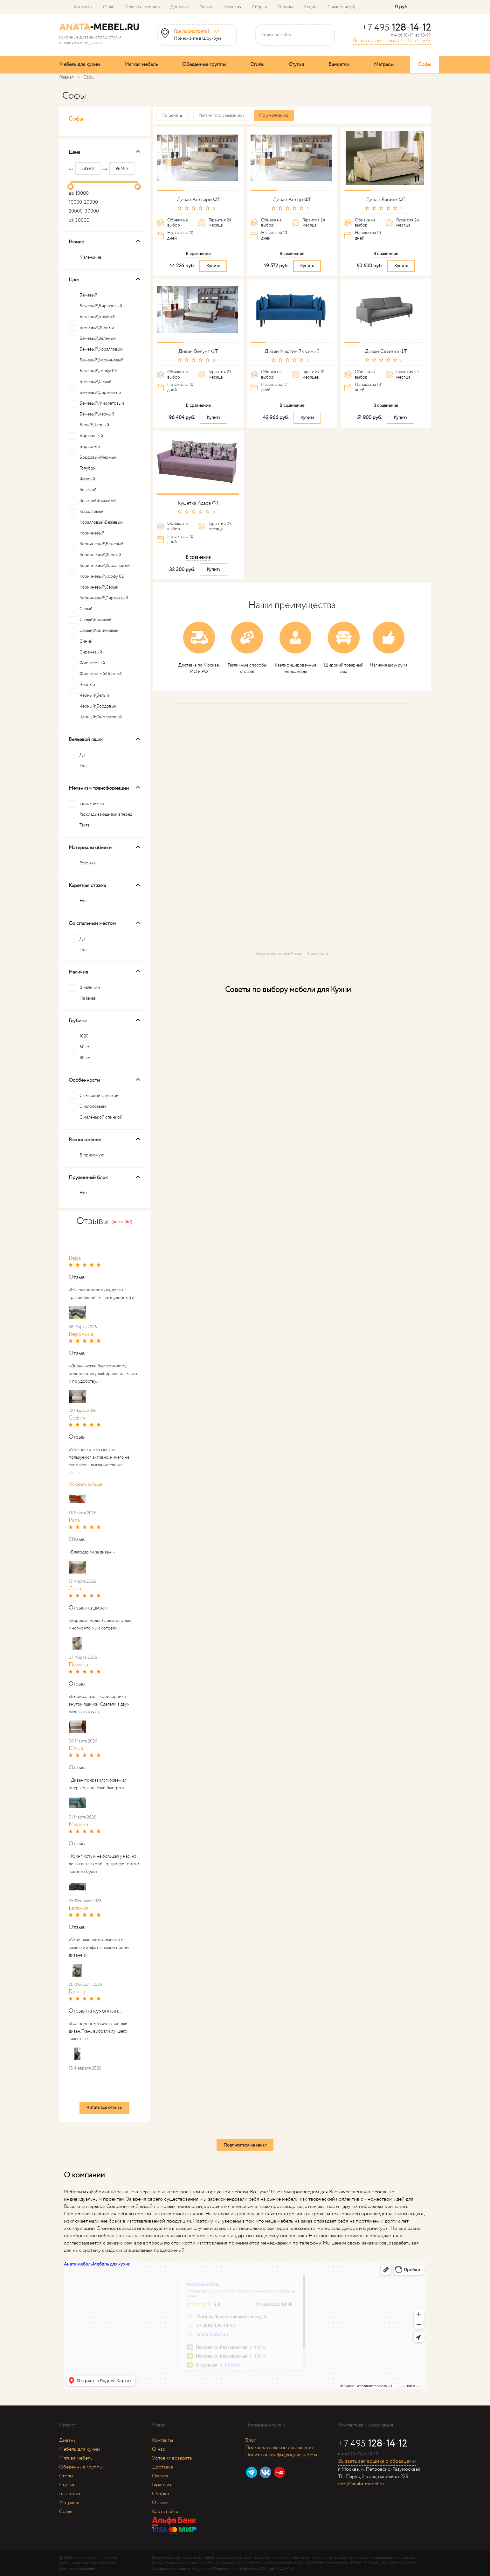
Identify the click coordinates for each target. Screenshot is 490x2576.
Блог (250, 2440)
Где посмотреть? (192, 31)
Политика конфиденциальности (281, 2455)
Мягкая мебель (141, 64)
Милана (78, 1824)
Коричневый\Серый (99, 587)
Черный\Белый (94, 695)
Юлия (76, 1748)
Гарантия (232, 7)
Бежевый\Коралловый (101, 349)
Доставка (179, 7)
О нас (108, 7)
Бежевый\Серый (95, 382)
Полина (78, 1665)
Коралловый (91, 511)
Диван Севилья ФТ (386, 351)
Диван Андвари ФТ (198, 199)
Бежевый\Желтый (96, 328)
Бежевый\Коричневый (101, 360)
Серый (86, 609)
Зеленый (88, 490)
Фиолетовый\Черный (100, 674)
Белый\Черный (94, 425)
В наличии (89, 987)
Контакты (83, 7)
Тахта (84, 825)
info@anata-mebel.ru (361, 2484)
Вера (75, 1258)
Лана (75, 1589)
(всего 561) (122, 1221)
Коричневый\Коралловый (104, 565)
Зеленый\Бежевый (97, 501)
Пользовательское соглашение (279, 2447)
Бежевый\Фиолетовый (101, 403)
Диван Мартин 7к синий (292, 351)
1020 (83, 1036)
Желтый (87, 479)
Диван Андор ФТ (292, 199)
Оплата (206, 7)
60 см (85, 1047)
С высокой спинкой (99, 1096)
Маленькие (90, 257)
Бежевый (88, 295)
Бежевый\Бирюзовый (100, 306)
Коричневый (91, 533)
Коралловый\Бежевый (101, 522)
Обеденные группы (204, 64)
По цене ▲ (172, 115)
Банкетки (338, 64)
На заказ (87, 998)
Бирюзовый (91, 436)
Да (82, 755)
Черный (87, 684)
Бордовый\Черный (98, 457)
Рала (74, 1520)
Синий (86, 641)
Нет (83, 766)
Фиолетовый (92, 663)
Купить (213, 266)
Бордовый (89, 446)
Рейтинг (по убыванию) (221, 115)
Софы (424, 64)
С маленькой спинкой (100, 1117)
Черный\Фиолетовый (100, 717)
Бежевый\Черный (96, 414)
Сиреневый (90, 652)
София (77, 1418)
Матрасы (384, 64)
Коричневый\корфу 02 (101, 576)
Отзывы (285, 7)
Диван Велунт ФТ (198, 351)
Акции (310, 7)
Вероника (81, 1334)
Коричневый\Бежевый (101, 544)
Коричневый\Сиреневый (103, 598)
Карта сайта (165, 2511)
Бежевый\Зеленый (97, 338)
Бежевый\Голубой (97, 317)
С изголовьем (92, 1106)
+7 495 (396, 28)
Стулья (296, 64)
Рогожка (87, 863)
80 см (85, 1058)
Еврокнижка (91, 803)
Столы (257, 64)
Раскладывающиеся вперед (105, 814)
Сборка (259, 7)
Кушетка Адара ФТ (198, 503)
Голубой (87, 468)
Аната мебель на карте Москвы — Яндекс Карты (292, 953)
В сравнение (198, 254)
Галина (77, 1992)
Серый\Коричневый (99, 630)
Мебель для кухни (79, 64)
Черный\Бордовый (98, 706)
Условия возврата (142, 7)
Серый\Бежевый (95, 620)
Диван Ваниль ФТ (385, 199)
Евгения (79, 1908)
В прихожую (91, 1155)
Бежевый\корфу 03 (98, 371)
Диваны (68, 2440)
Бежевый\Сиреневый (100, 392)
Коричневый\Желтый (100, 555)
